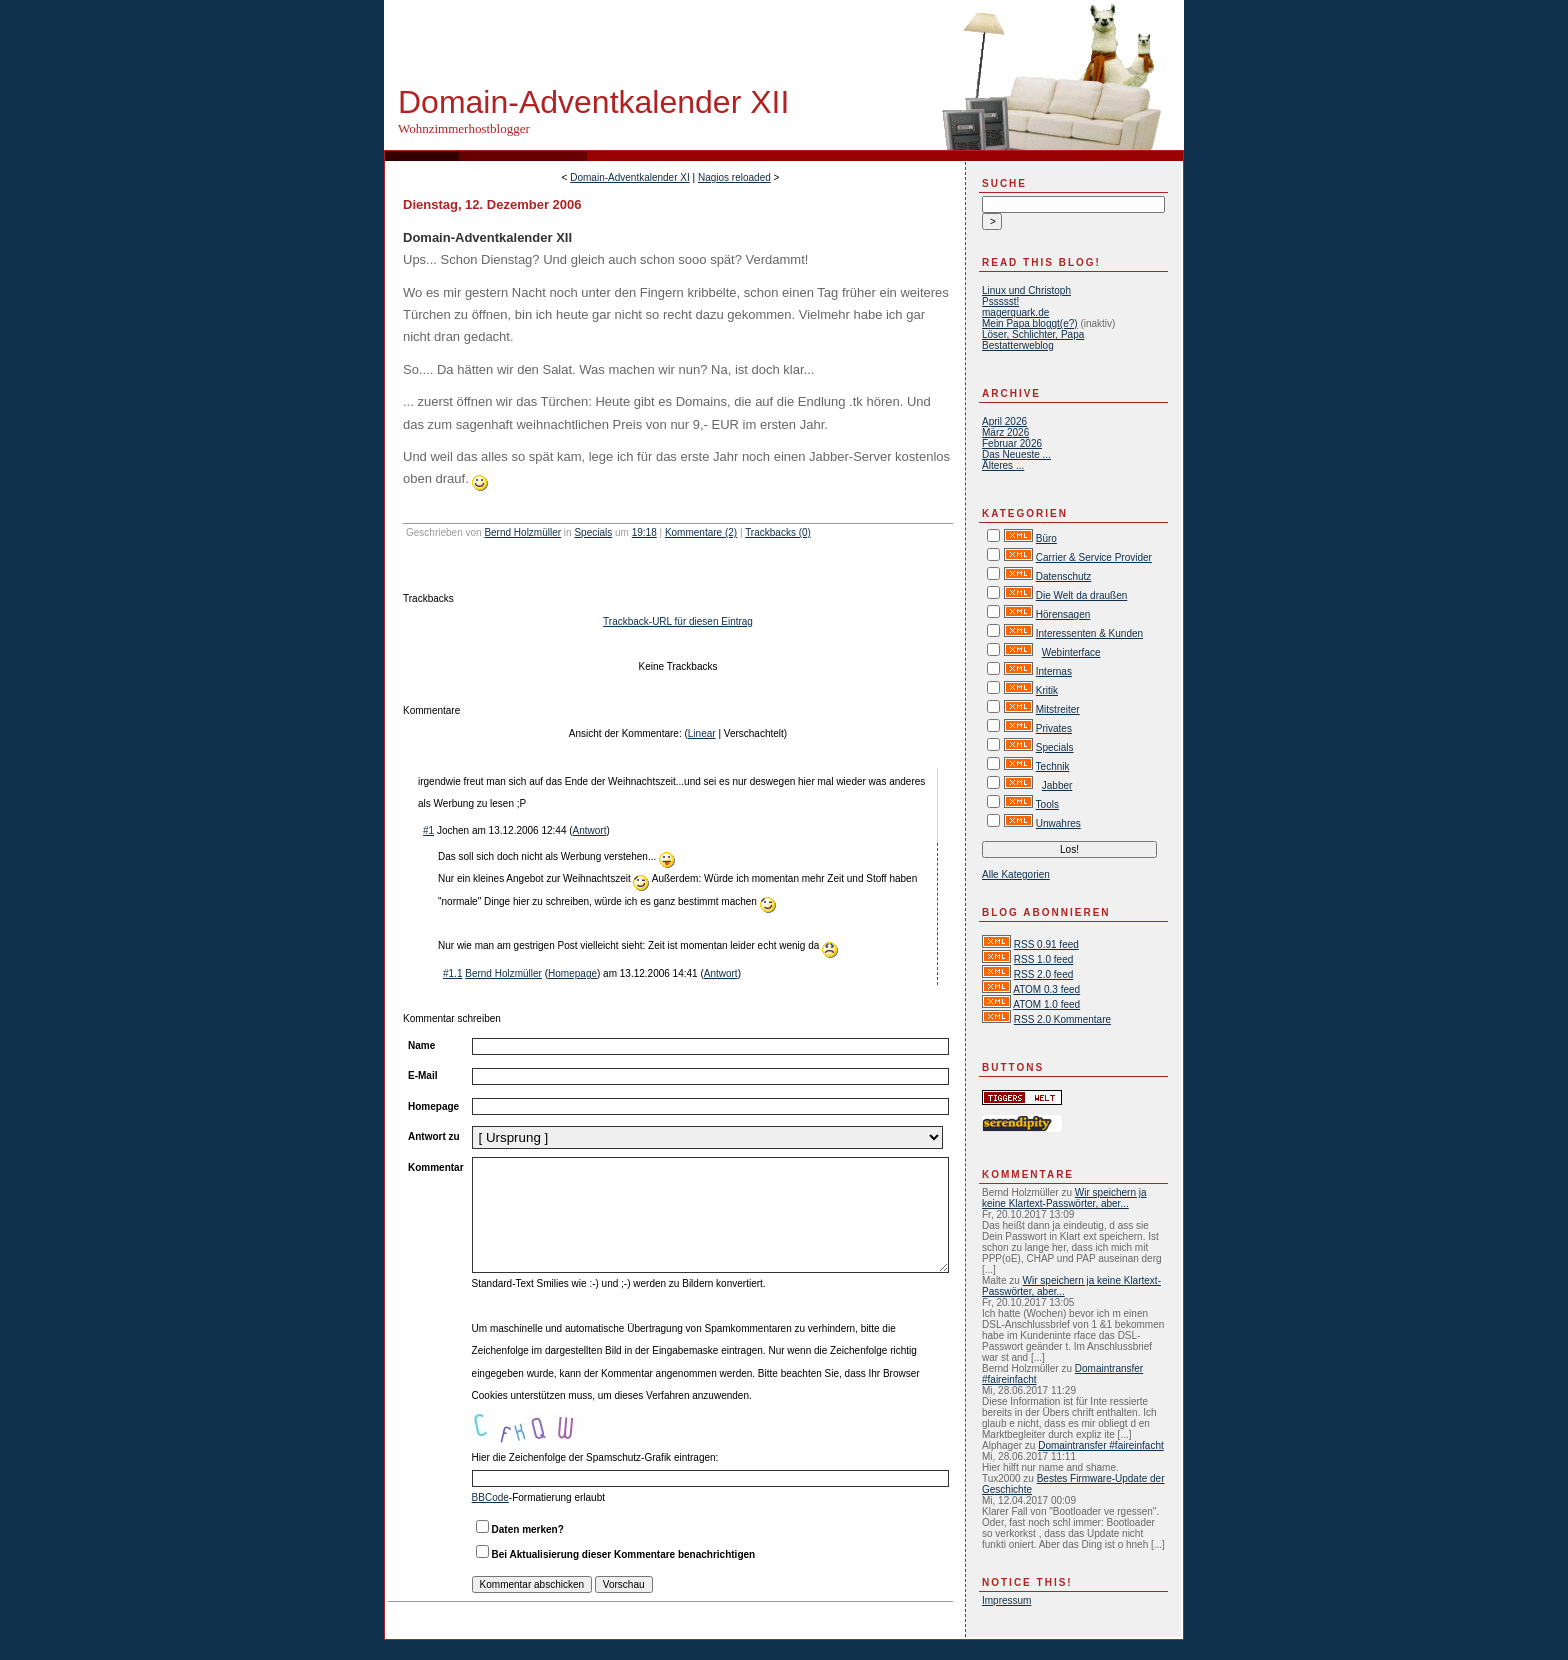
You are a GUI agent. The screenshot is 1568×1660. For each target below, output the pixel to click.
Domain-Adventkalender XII (593, 102)
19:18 (644, 532)
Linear (702, 733)
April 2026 (1004, 421)
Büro (1046, 538)
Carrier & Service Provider (1094, 557)
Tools (1047, 804)
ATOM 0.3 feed (1046, 989)
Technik (1053, 766)
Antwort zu (434, 1136)
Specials (593, 532)
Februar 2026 (1012, 443)
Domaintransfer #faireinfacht (1101, 1445)
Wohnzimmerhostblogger (464, 128)
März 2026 (1005, 432)
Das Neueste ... (1016, 454)
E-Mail (422, 1075)
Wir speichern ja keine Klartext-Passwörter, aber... (1064, 1198)
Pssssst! (1000, 301)
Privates (1054, 728)
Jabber (1057, 785)
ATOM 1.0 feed (1046, 1004)
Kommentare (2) (701, 532)
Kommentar (436, 1167)
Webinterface (1071, 652)
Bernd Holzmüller (522, 532)
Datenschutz (1064, 576)
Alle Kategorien (1016, 874)
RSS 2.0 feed (1043, 974)
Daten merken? (528, 1529)
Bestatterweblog (1018, 345)
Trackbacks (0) (778, 532)
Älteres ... (1003, 465)
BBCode (490, 1497)
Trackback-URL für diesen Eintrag (678, 621)
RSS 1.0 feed (1043, 959)
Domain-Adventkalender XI (630, 177)
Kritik (1047, 690)
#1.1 (452, 973)
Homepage (572, 973)
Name (421, 1045)
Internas (1054, 671)
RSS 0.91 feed (1046, 944)
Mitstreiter (1058, 709)
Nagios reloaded (734, 177)
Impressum (1006, 1600)
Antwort (590, 830)
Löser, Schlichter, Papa (1033, 334)
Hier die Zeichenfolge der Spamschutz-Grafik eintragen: (595, 1457)
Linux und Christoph (1026, 290)
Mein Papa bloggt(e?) (1030, 323)
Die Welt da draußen (1082, 595)
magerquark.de (1015, 312)
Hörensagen (1063, 614)
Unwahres (1058, 823)
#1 (428, 830)
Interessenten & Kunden (1089, 633)
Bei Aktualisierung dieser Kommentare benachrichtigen (624, 1554)
